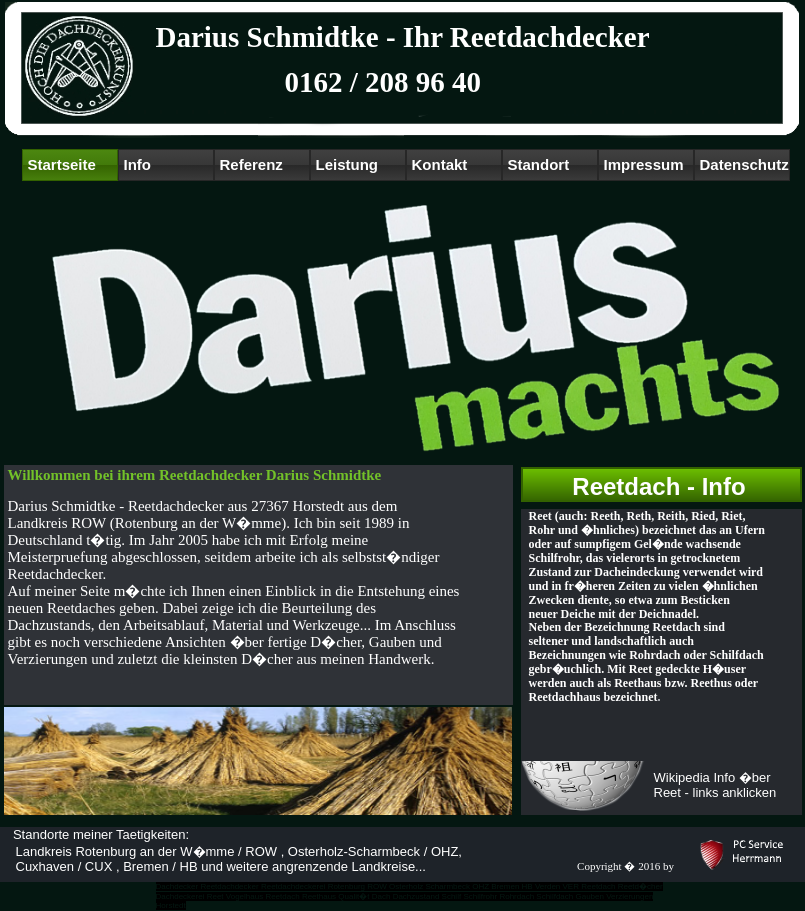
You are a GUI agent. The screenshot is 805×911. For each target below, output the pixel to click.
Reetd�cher (640, 886)
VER (571, 886)
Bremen (505, 886)
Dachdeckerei (180, 896)
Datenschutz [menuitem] (744, 164)
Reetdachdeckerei (293, 886)
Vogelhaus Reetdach (263, 896)
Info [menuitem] (138, 164)
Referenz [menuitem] (251, 164)
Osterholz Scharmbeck (429, 886)
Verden (547, 886)
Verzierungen (629, 896)
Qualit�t (353, 896)
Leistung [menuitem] (347, 164)
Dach (381, 896)
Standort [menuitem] (539, 164)
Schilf (452, 896)
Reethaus (319, 896)
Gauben (589, 896)
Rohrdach (516, 896)
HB (527, 886)
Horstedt (171, 905)
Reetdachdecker (229, 886)
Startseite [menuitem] (62, 164)
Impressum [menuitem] (644, 164)
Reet (215, 896)
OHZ (480, 886)
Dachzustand (416, 896)
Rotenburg (346, 886)
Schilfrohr (480, 896)
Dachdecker (177, 886)
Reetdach (598, 886)
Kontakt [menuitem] (440, 164)
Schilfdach (554, 896)
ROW (377, 886)
